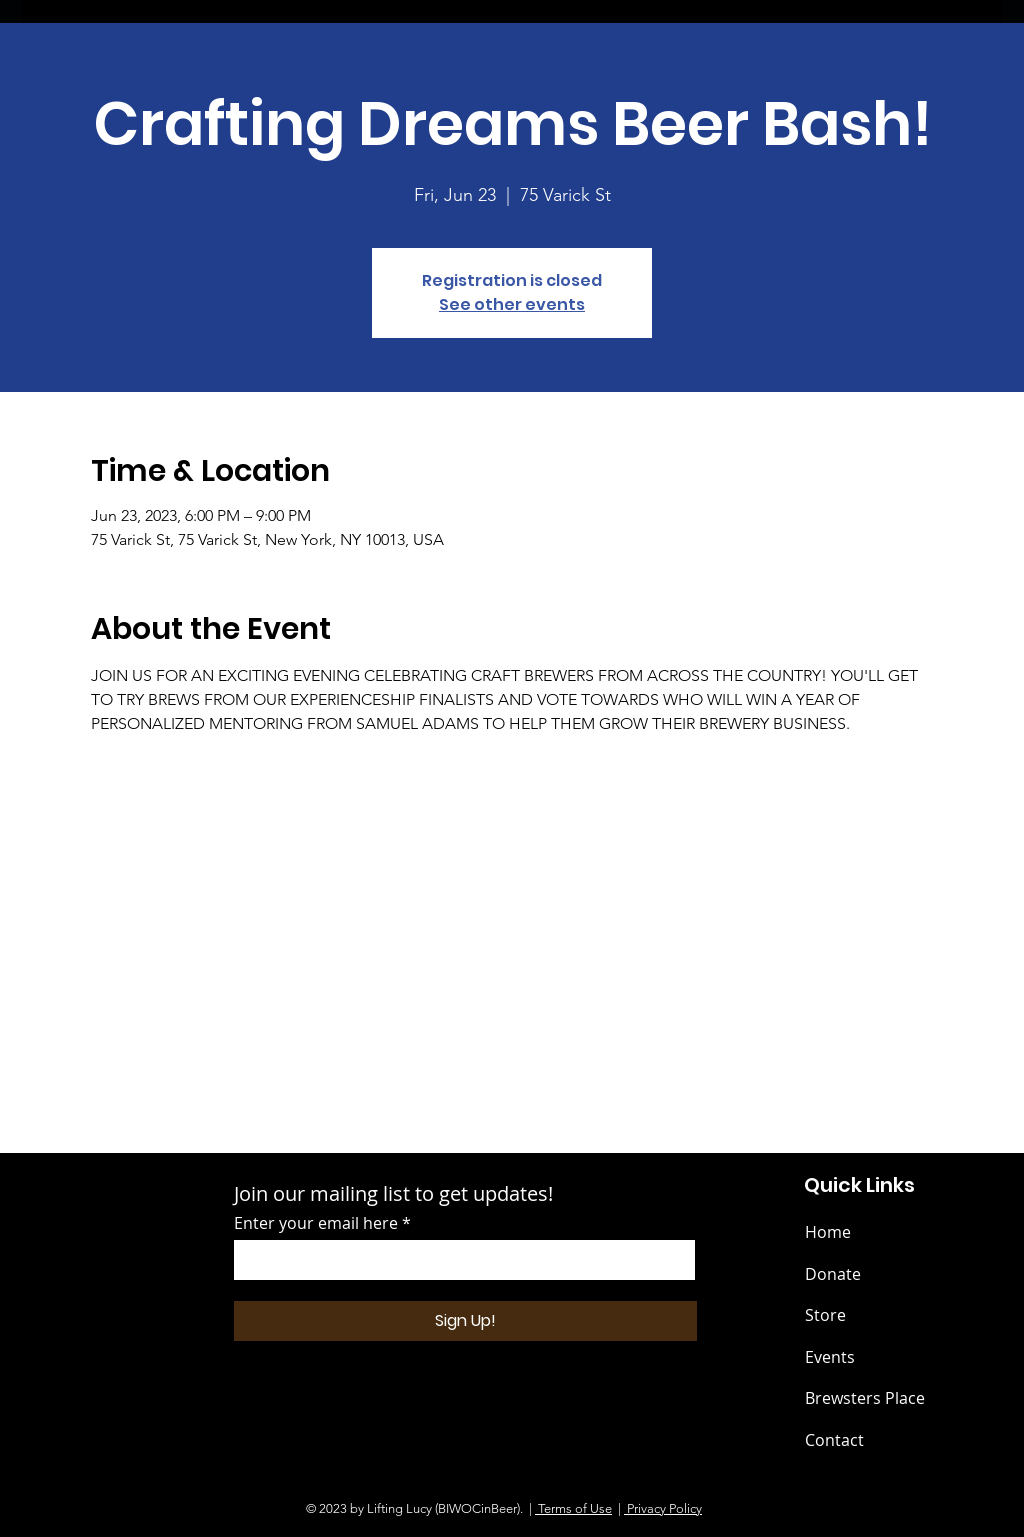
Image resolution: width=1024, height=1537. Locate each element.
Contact (834, 1440)
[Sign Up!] (465, 1321)
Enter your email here (316, 1223)
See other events (512, 304)
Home (828, 1232)
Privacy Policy (663, 1508)
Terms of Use (573, 1508)
